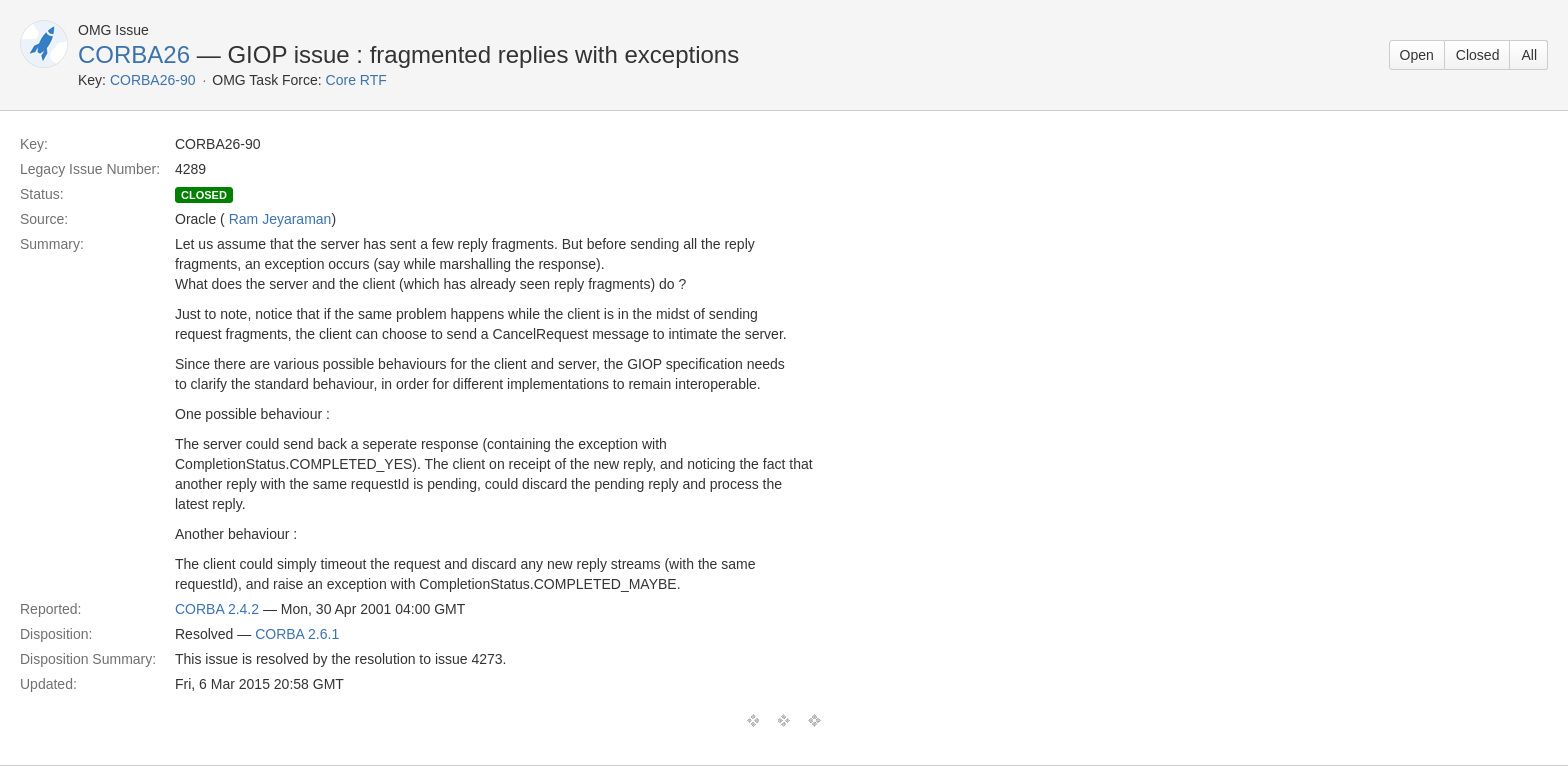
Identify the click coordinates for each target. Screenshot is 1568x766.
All (1529, 55)
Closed (1478, 55)
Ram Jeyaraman (280, 219)
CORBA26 (134, 54)
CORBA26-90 (153, 80)
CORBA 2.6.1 (297, 634)
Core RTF (356, 80)
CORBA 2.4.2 (217, 609)
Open (1417, 55)
